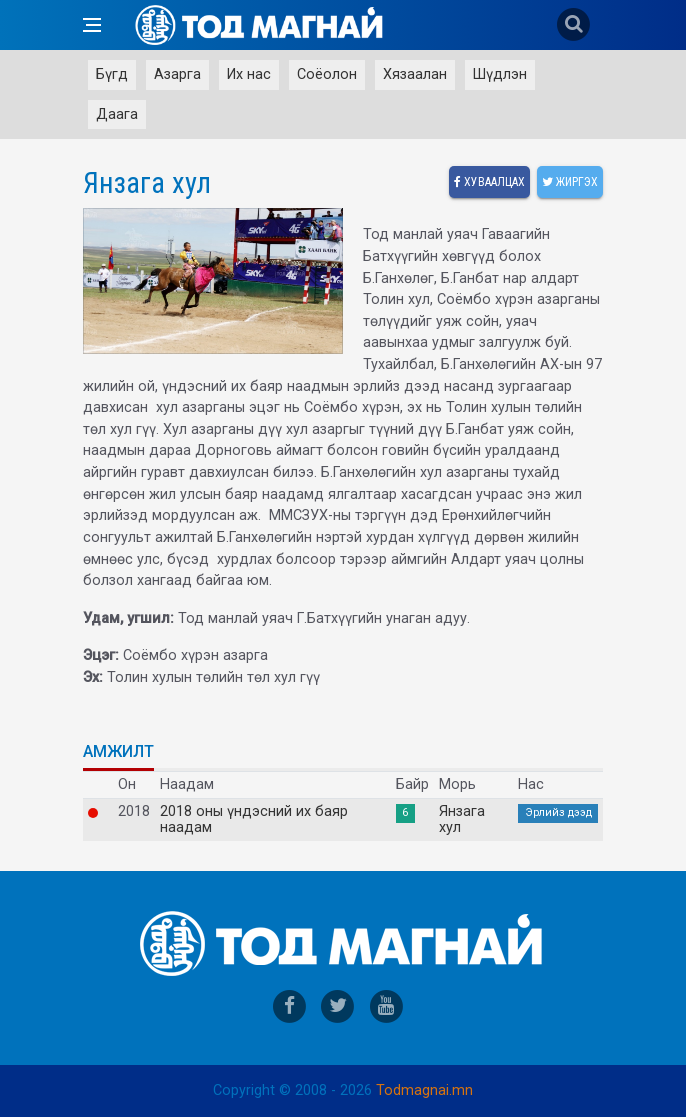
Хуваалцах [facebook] (489, 182)
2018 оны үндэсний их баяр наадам (254, 820)
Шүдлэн (500, 74)
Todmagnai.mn (424, 1090)
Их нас (249, 74)
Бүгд (112, 74)
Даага (117, 114)
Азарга (177, 74)
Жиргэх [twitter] (570, 182)
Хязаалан (415, 74)
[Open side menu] (92, 25)
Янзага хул (462, 820)
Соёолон (327, 74)
